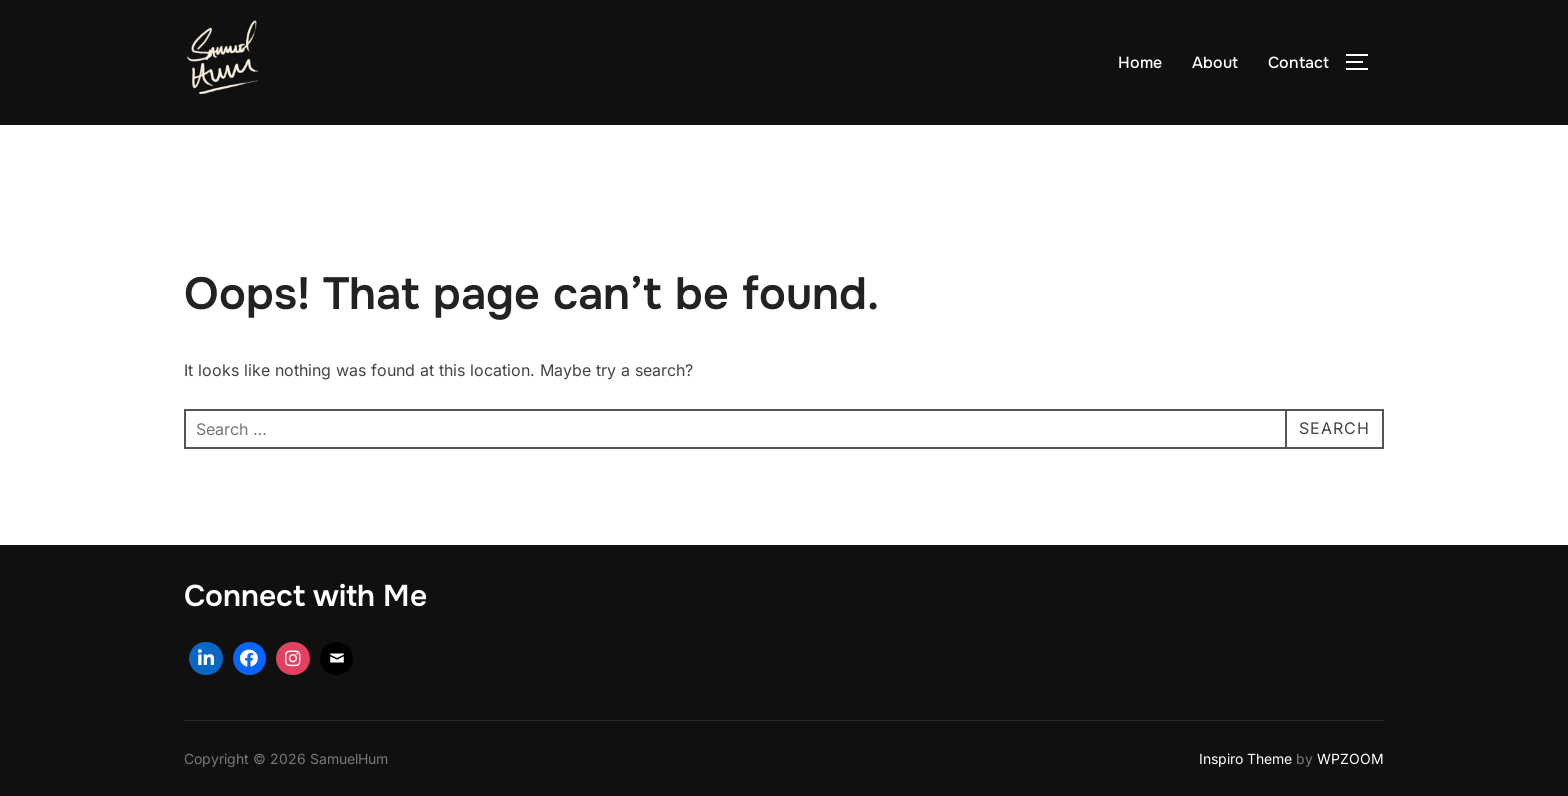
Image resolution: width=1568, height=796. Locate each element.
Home (1140, 62)
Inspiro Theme (1245, 758)
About (1215, 62)
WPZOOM (1350, 758)
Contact (1298, 62)
